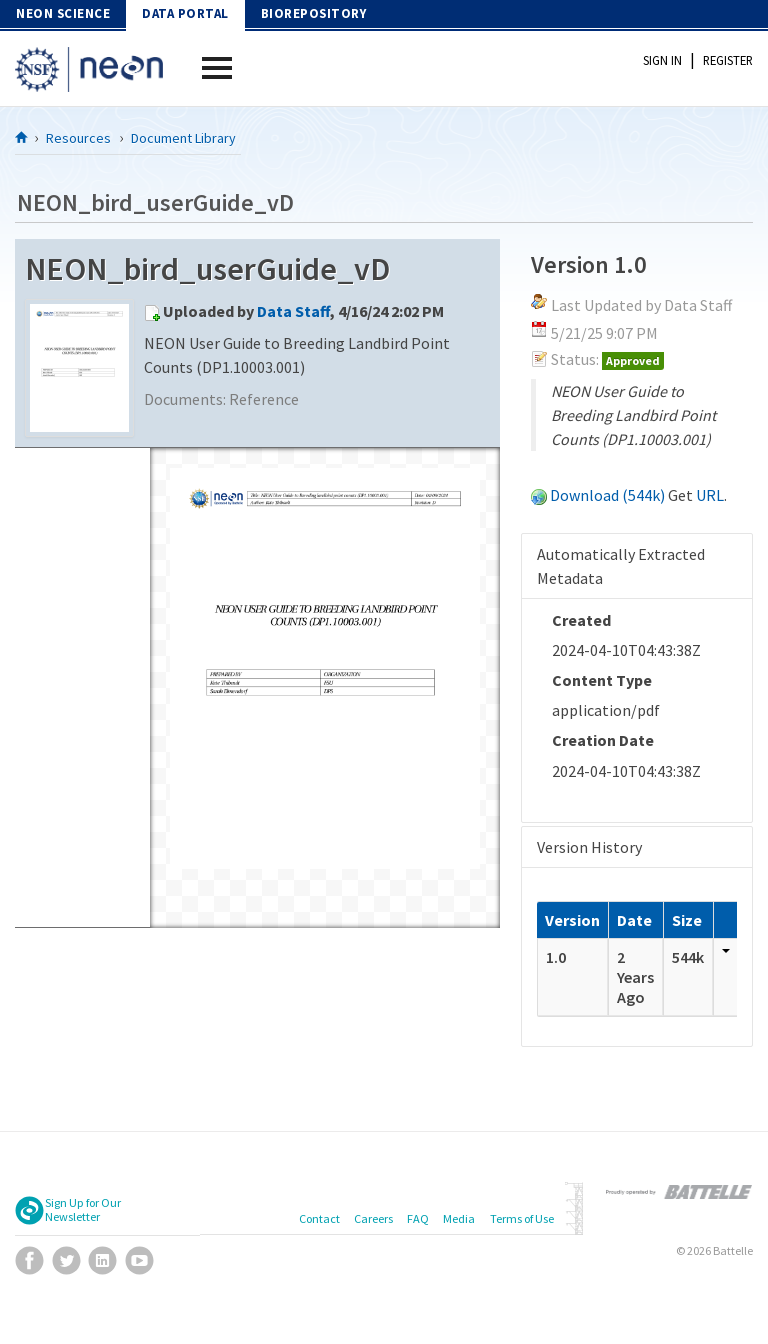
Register (728, 60)
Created (581, 620)
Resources (78, 138)
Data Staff (293, 311)
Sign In (662, 60)
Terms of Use (522, 1218)
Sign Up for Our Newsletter (83, 1210)
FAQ (418, 1218)
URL (710, 495)
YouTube (139, 1260)
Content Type (602, 680)
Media (459, 1218)
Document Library (183, 138)
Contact (319, 1218)
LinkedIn (102, 1260)
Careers (373, 1218)
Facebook (29, 1260)
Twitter (66, 1260)
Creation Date (603, 740)
